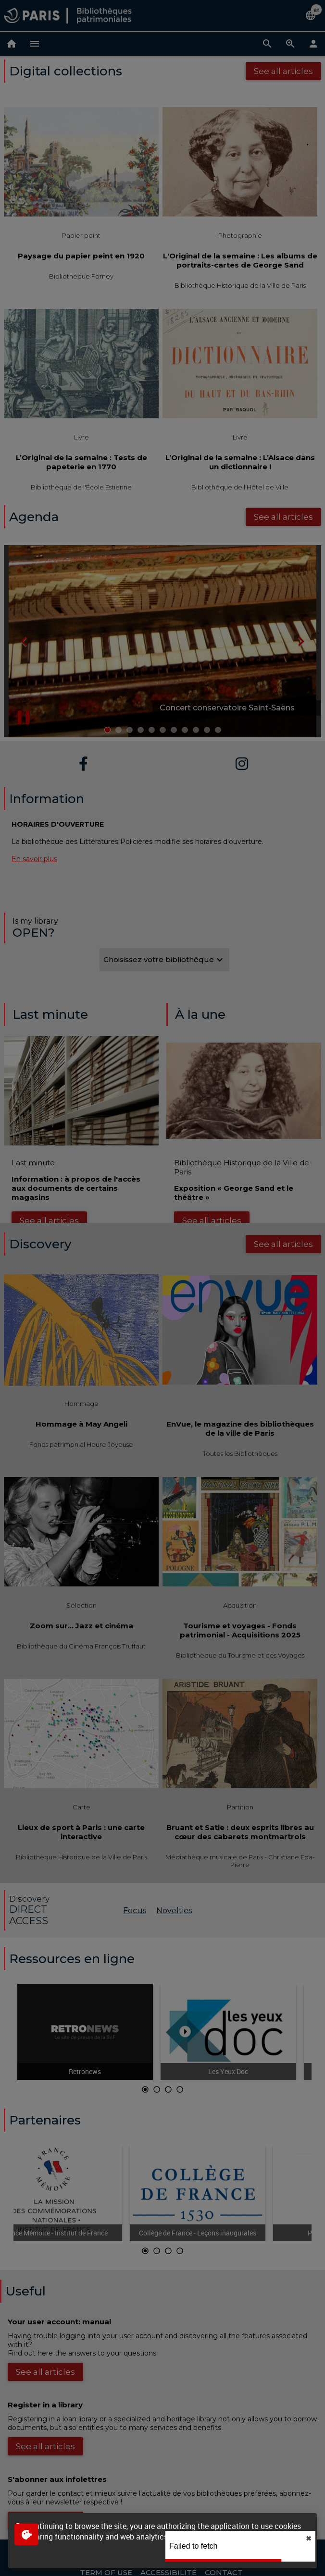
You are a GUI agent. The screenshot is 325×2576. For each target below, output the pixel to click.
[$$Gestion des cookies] (26, 2534)
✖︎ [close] (309, 2538)
